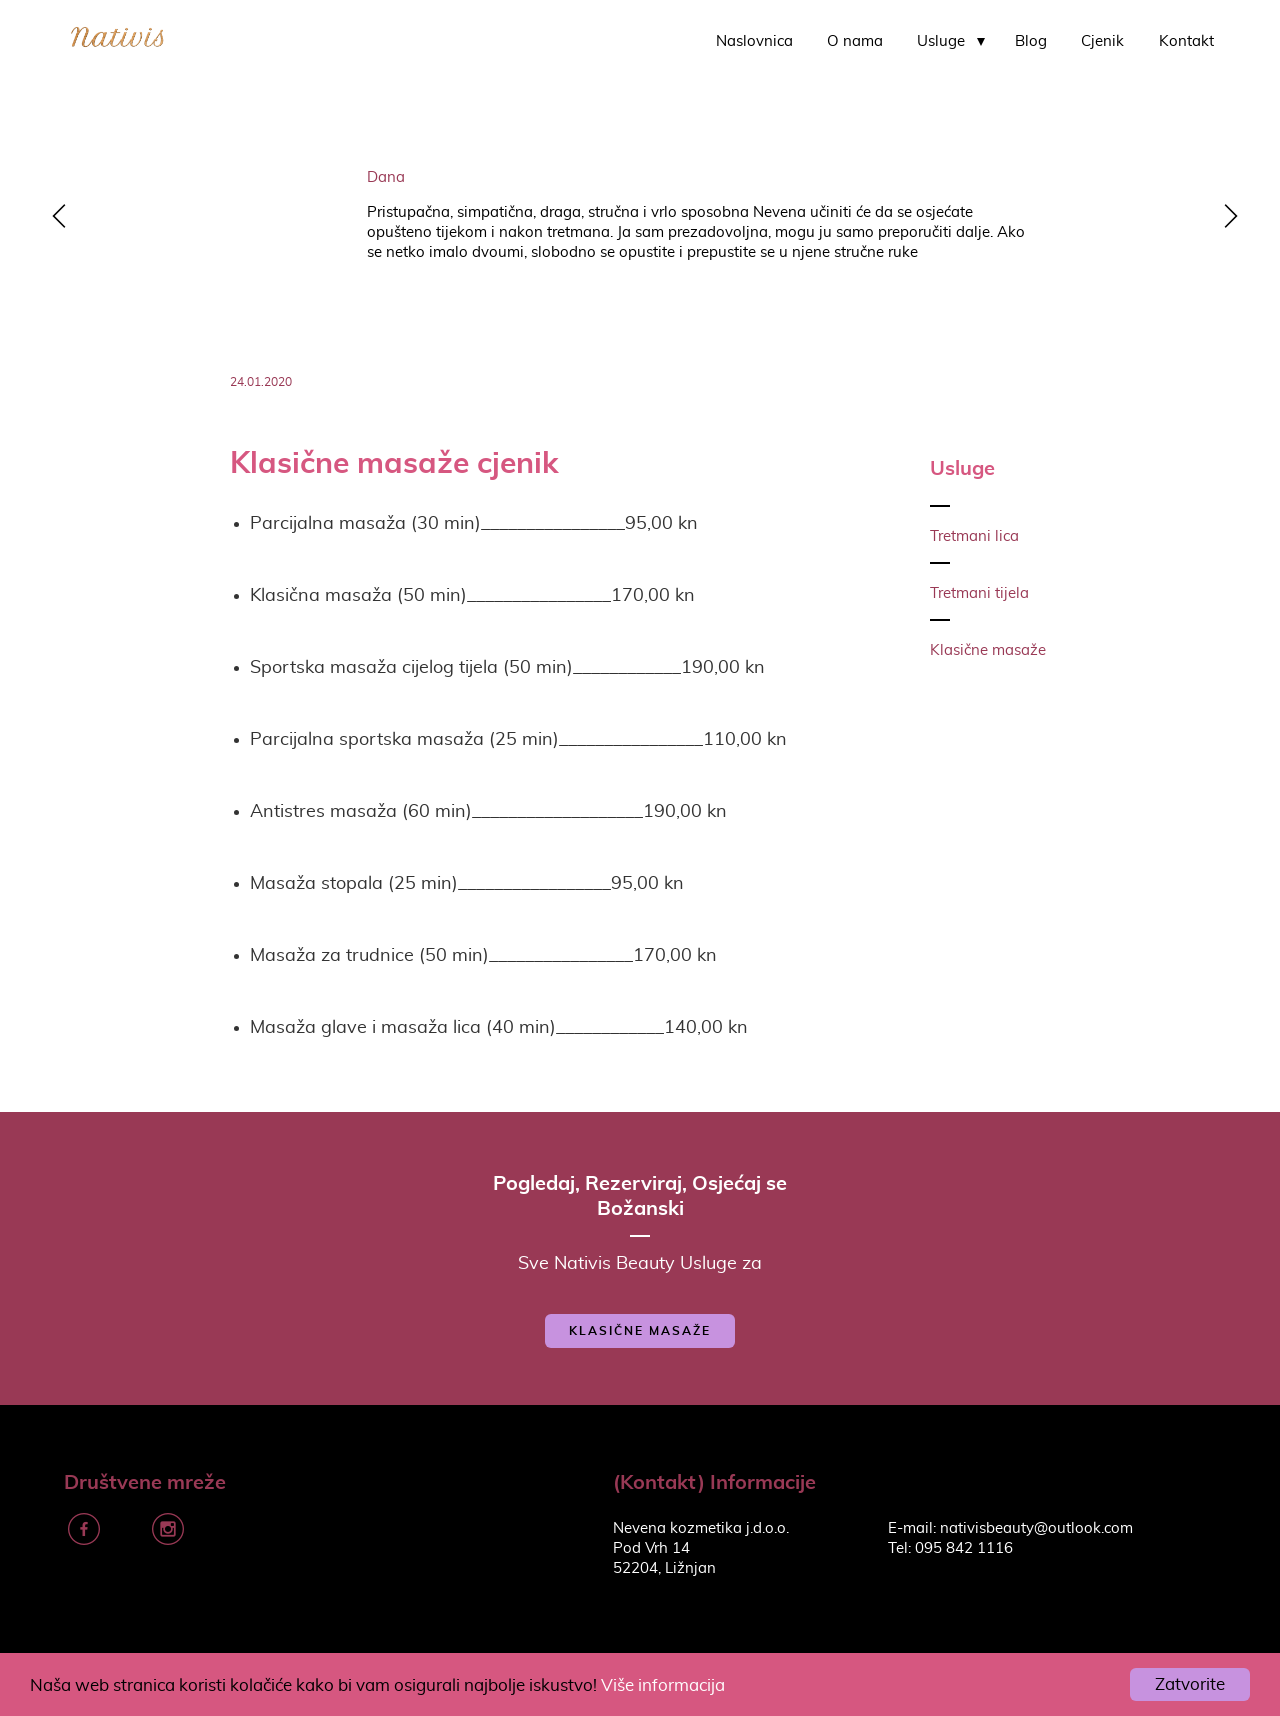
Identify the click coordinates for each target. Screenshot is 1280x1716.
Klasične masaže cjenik (394, 462)
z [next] (1225, 218)
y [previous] (55, 218)
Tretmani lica (974, 536)
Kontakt (1186, 41)
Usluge (941, 41)
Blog (1031, 41)
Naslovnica (754, 41)
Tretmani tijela (979, 593)
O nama (855, 41)
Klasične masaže (988, 650)
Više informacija (663, 1685)
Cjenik (1102, 41)
